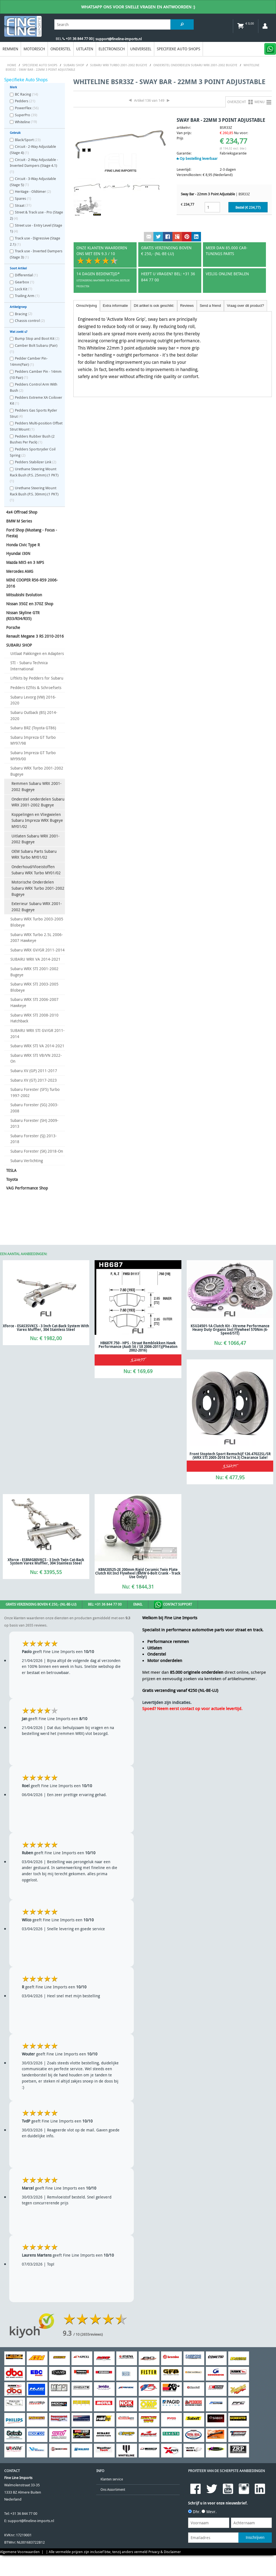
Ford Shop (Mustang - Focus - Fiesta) (31, 533)
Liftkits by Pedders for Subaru (36, 678)
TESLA (11, 1170)
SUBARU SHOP (19, 645)
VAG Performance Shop (27, 1188)
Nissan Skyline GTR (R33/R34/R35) (22, 615)
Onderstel (60, 48)
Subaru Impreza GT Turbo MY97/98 (33, 740)
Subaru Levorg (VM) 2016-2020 (33, 700)
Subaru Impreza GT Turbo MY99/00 (33, 755)
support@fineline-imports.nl (31, 2520)
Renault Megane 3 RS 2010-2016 (35, 636)
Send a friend (210, 305)
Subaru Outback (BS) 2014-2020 (33, 715)
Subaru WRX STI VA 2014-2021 (37, 1045)
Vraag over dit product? (245, 305)
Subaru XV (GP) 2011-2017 (33, 1070)
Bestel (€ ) (248, 207)
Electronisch (112, 48)
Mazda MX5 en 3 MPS (25, 562)
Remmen (10, 48)
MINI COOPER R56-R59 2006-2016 (32, 583)
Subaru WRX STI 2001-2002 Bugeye (34, 971)
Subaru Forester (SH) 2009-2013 (34, 1123)
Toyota (12, 1179)
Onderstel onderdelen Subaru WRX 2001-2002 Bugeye (37, 802)
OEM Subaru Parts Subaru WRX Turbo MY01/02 (34, 854)
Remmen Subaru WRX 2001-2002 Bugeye (36, 786)
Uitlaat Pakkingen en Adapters (37, 653)
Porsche (13, 627)
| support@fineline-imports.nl (117, 39)
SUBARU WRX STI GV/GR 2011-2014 (37, 1033)
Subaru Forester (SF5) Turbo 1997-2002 (35, 1092)
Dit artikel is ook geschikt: (154, 305)
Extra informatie (115, 305)
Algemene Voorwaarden (20, 2551)
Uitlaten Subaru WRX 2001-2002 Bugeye (35, 839)
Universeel (140, 48)
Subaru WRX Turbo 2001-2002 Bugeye (36, 771)
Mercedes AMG (19, 571)
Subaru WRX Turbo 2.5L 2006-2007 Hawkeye (36, 937)
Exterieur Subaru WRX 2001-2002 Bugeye (36, 906)
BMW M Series (19, 521)
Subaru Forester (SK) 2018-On (36, 1151)
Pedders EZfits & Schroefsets (35, 687)
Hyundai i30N (18, 553)
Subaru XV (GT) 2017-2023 (33, 1080)
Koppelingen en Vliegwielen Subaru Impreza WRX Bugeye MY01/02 (37, 820)
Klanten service (111, 2479)
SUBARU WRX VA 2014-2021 (35, 959)
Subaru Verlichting (26, 1160)
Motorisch (34, 48)
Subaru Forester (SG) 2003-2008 (34, 1108)
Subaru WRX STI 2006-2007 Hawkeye (34, 1002)
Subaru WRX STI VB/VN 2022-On (36, 1058)
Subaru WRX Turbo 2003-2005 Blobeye (36, 922)
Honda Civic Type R (23, 544)
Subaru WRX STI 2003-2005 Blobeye (34, 987)
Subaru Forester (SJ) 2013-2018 (33, 1139)
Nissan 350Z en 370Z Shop (29, 603)
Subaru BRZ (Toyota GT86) (33, 727)
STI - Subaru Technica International (29, 665)
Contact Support (173, 1605)
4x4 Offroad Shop (21, 512)
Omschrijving (86, 305)
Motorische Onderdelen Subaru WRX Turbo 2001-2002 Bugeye (37, 888)
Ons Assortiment (112, 2489)
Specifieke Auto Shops (178, 48)
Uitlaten (84, 48)
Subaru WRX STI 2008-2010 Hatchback (34, 1018)
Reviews (187, 305)
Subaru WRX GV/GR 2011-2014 (37, 950)
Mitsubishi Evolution (24, 594)
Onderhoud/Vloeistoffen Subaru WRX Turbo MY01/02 (36, 869)
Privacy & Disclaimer (164, 2551)
